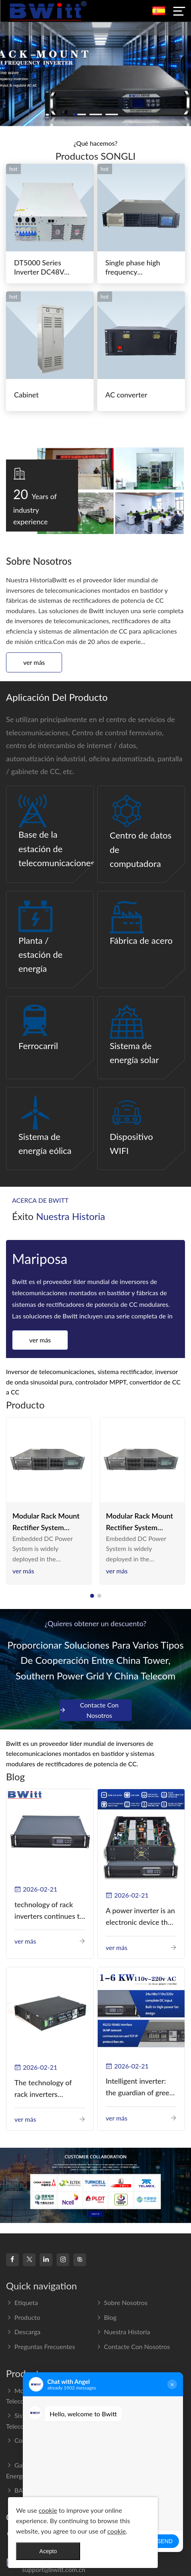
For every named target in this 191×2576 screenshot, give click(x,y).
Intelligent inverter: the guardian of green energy (139, 2087)
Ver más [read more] (23, 1571)
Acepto (48, 2551)
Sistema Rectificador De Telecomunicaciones (43, 2420)
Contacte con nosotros (89, 1710)
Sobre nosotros (122, 2302)
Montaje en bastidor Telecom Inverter (39, 2396)
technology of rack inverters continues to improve (49, 1911)
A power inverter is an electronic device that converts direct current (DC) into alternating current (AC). (140, 1917)
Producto (23, 2317)
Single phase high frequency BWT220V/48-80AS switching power (137, 267)
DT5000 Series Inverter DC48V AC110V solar (39, 267)
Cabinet (26, 394)
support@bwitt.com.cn (53, 2569)
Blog (106, 2317)
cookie (48, 2510)
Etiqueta (22, 2302)
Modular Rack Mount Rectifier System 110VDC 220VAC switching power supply (46, 1522)
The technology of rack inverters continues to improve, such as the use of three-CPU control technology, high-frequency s (48, 2089)
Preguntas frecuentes (40, 2346)
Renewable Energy (126, 2465)
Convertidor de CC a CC (45, 2440)
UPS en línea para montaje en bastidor (138, 2445)
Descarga (23, 2331)
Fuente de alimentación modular (134, 2396)
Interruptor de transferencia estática (140, 2420)
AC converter (126, 394)
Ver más (34, 662)
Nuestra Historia (123, 2331)
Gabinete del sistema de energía (45, 2470)
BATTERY (24, 2490)
